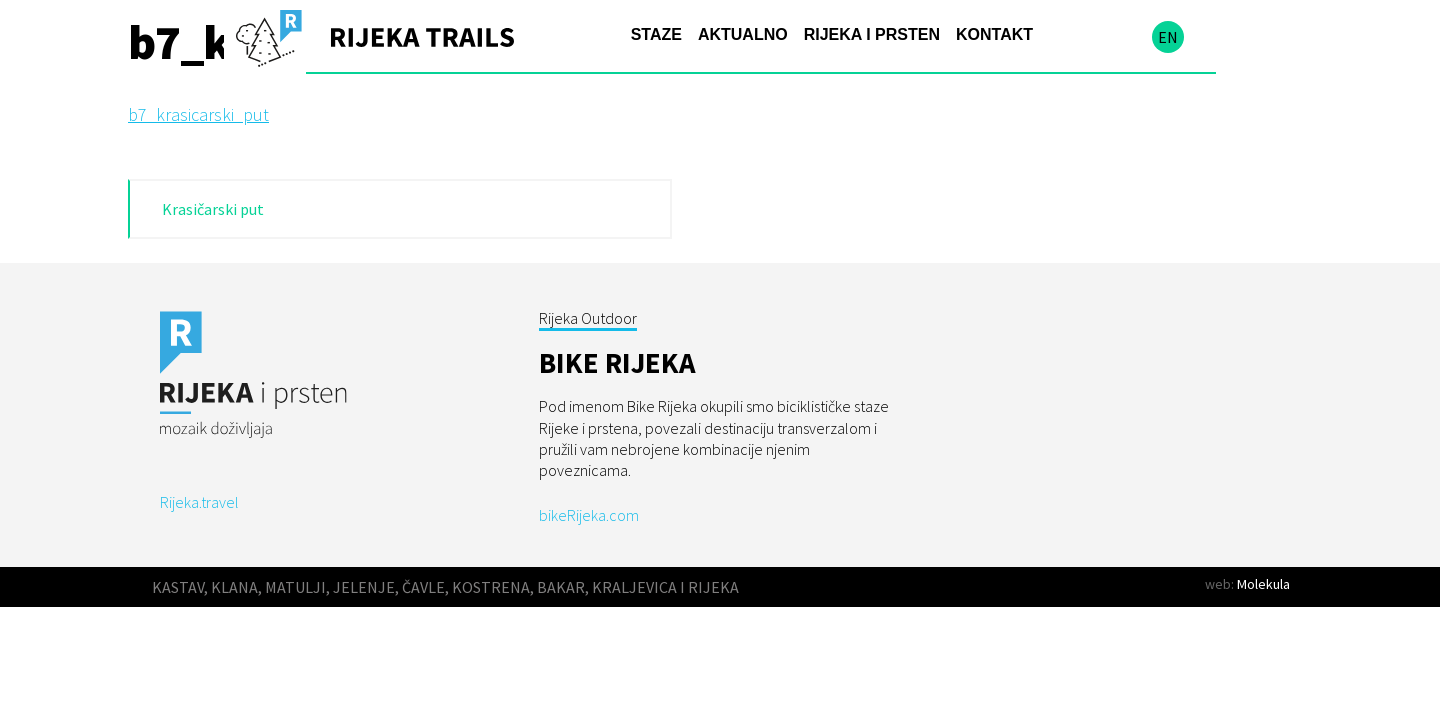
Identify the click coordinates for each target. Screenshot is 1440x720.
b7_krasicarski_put (198, 114)
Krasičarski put (213, 209)
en (1168, 37)
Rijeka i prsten (872, 34)
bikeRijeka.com (589, 515)
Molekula (1263, 584)
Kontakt (994, 34)
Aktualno (743, 34)
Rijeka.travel (199, 502)
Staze (656, 34)
